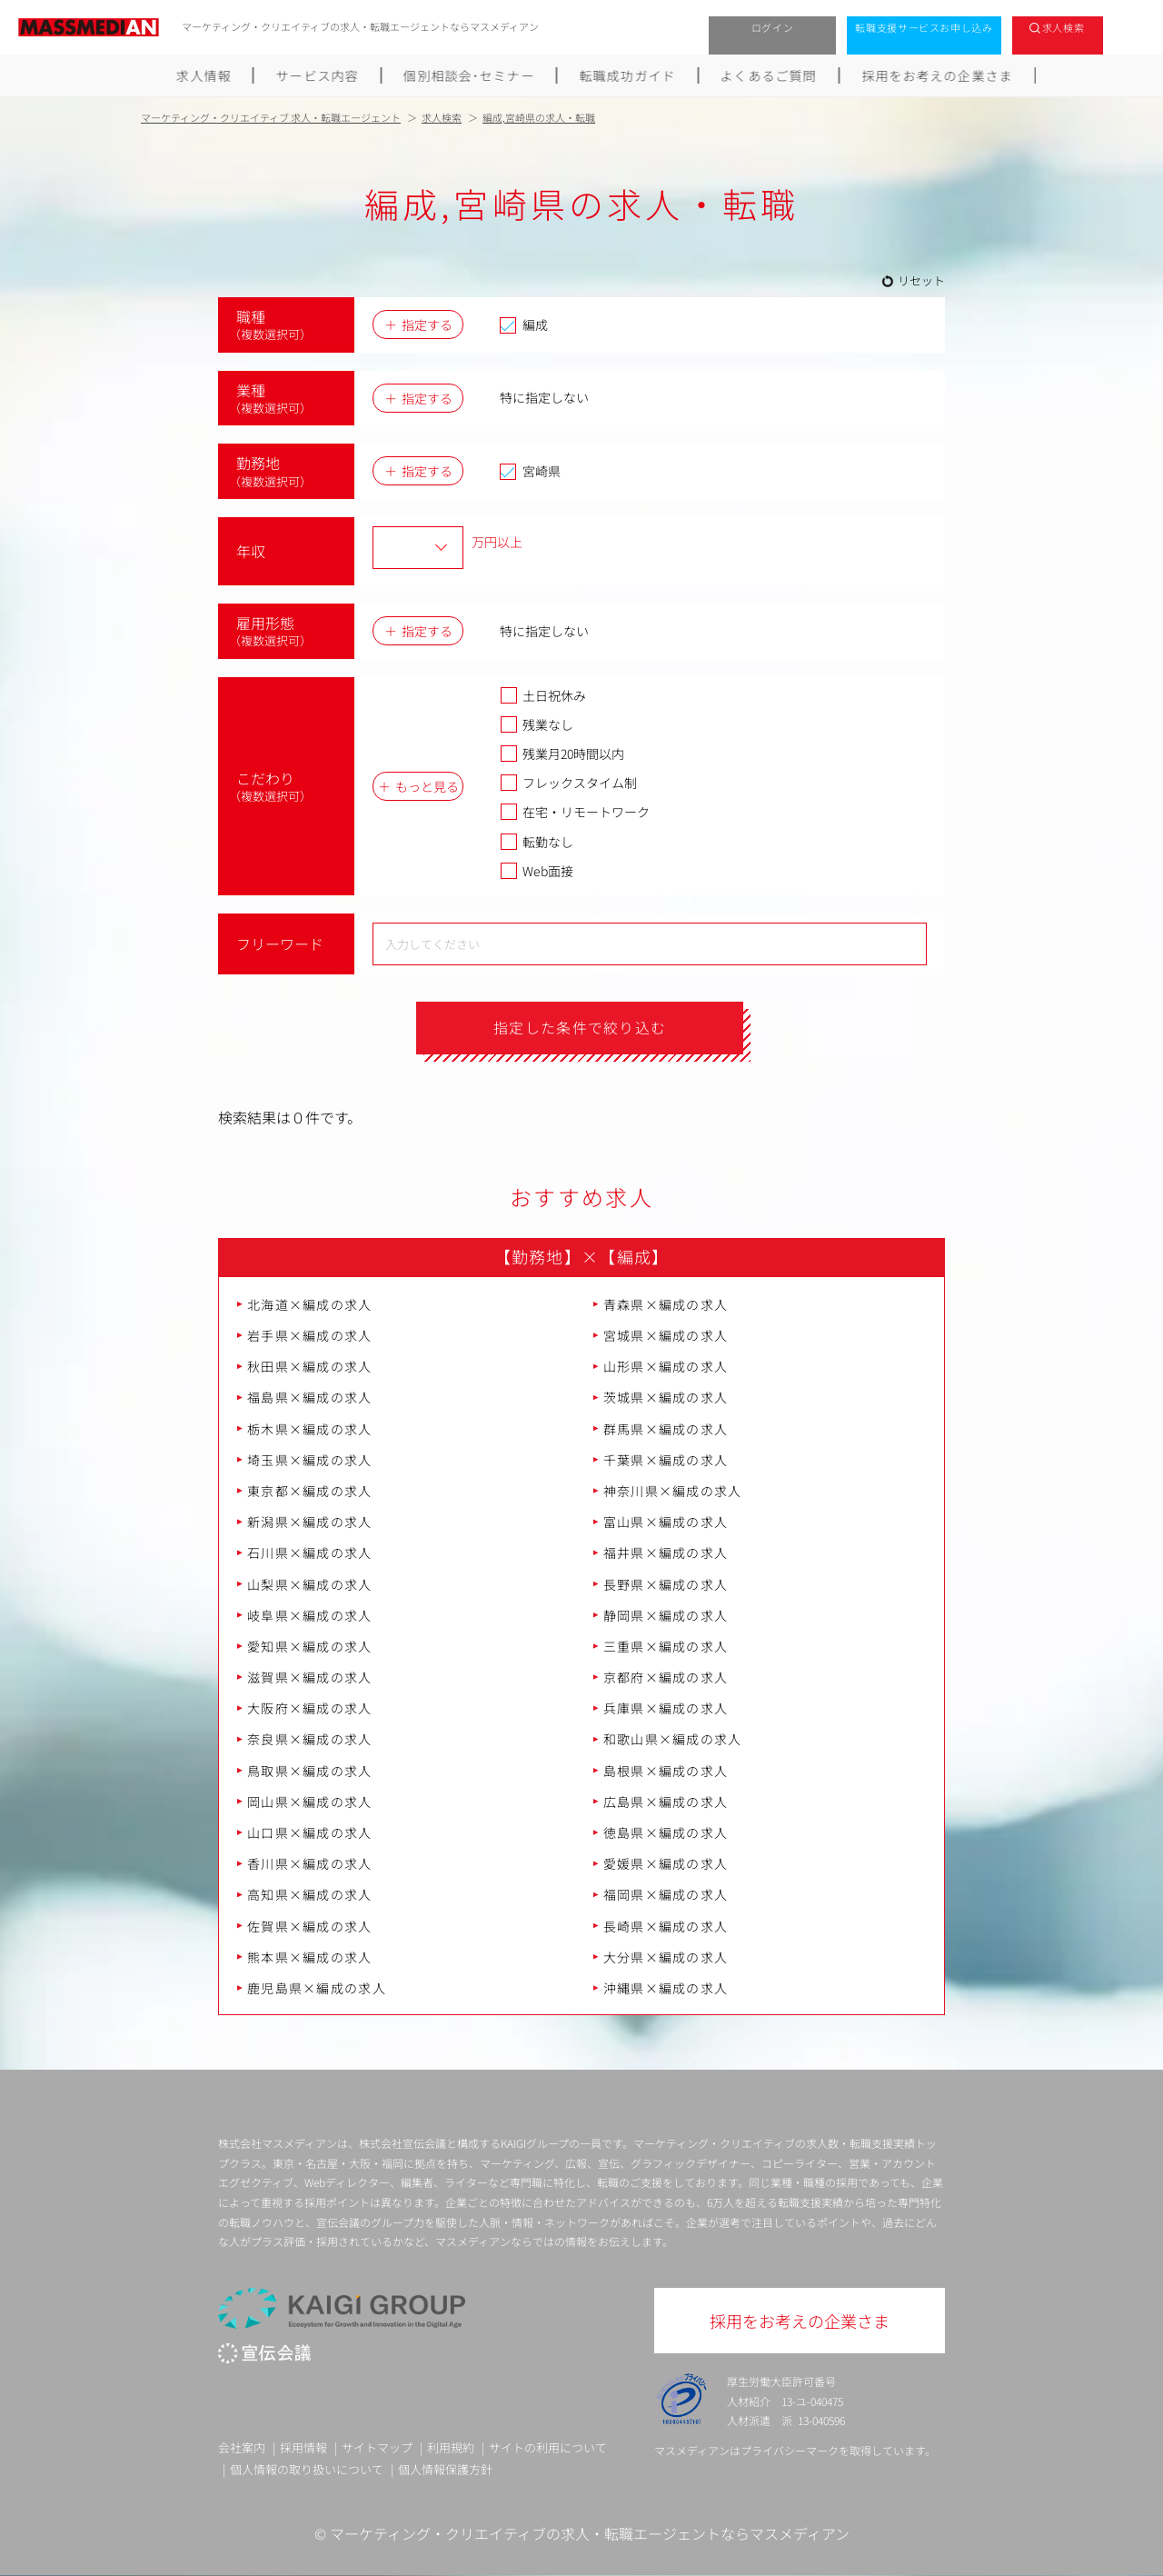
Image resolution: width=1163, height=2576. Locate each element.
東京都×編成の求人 (310, 1491)
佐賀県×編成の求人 (310, 1926)
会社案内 (241, 2447)
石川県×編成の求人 (310, 1552)
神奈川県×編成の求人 (672, 1491)
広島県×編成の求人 (666, 1801)
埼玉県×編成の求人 (310, 1460)
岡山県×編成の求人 (310, 1801)
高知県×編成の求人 (310, 1895)
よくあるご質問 (769, 75)
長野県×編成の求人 (666, 1584)
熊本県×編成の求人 (310, 1957)
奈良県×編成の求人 (310, 1740)
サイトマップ (377, 2447)
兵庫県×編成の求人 (666, 1708)
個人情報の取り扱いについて (306, 2469)
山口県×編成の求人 (310, 1832)
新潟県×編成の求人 (310, 1522)
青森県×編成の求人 (666, 1304)
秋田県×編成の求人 (310, 1366)
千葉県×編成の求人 (666, 1460)
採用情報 (303, 2447)
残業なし (536, 724)
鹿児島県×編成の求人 (316, 1988)
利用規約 (450, 2447)
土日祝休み (543, 695)
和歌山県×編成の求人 (672, 1740)
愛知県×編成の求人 (310, 1646)
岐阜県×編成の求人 (310, 1615)
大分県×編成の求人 (666, 1957)
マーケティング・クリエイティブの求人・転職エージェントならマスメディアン (590, 2533)
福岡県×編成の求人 (666, 1895)
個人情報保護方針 (445, 2469)
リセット (921, 280)
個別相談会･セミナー (468, 75)
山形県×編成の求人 (666, 1366)
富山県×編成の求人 (666, 1522)
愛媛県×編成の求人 (666, 1863)
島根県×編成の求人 (666, 1771)
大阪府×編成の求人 (310, 1708)
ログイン (772, 27)
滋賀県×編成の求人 (310, 1677)
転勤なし (536, 842)
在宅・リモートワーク (575, 812)
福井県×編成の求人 (666, 1552)
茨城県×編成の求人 (666, 1398)
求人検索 (1063, 27)
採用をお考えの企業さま (937, 75)
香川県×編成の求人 (310, 1863)
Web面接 (536, 871)
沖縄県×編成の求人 (666, 1988)
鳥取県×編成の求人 (310, 1771)
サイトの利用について (548, 2447)
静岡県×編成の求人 (666, 1615)
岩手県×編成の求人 (310, 1335)
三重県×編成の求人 (666, 1646)
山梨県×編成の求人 (310, 1584)
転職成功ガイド (628, 75)
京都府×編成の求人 (666, 1677)
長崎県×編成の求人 (666, 1926)
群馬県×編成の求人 (666, 1429)
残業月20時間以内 (562, 753)
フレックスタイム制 (568, 783)
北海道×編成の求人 (310, 1304)
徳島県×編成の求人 (666, 1832)
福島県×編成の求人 (310, 1398)
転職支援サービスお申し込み (924, 27)
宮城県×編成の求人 (666, 1335)
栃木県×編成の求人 (310, 1429)
